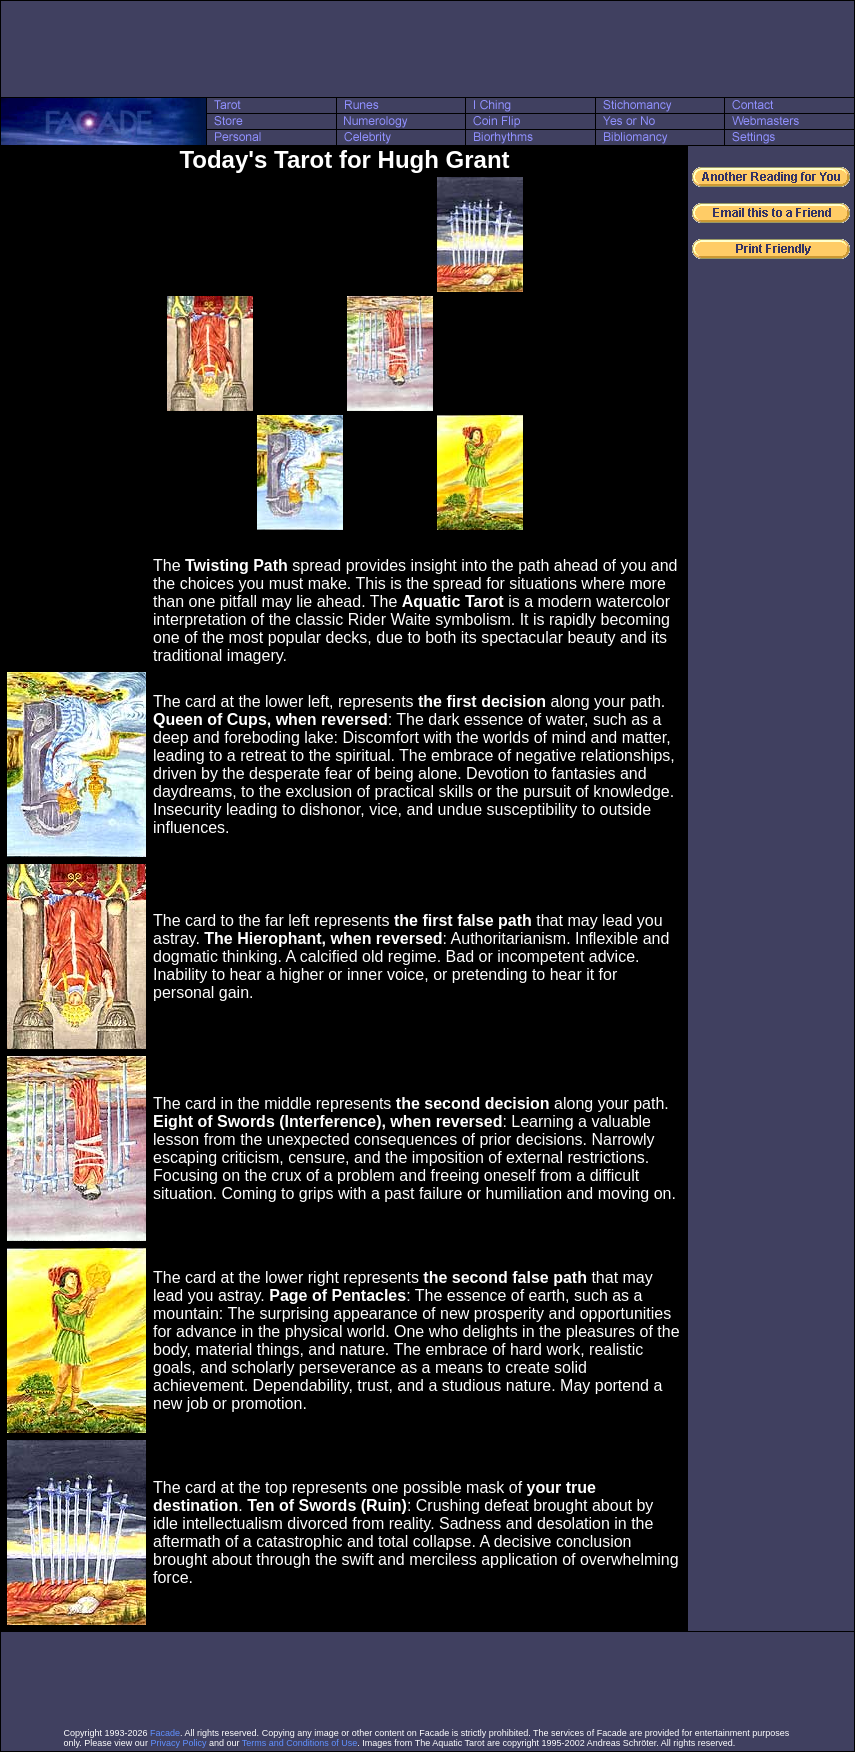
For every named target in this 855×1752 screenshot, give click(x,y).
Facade (165, 1733)
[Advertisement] (428, 49)
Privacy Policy (178, 1743)
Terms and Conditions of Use (300, 1743)
